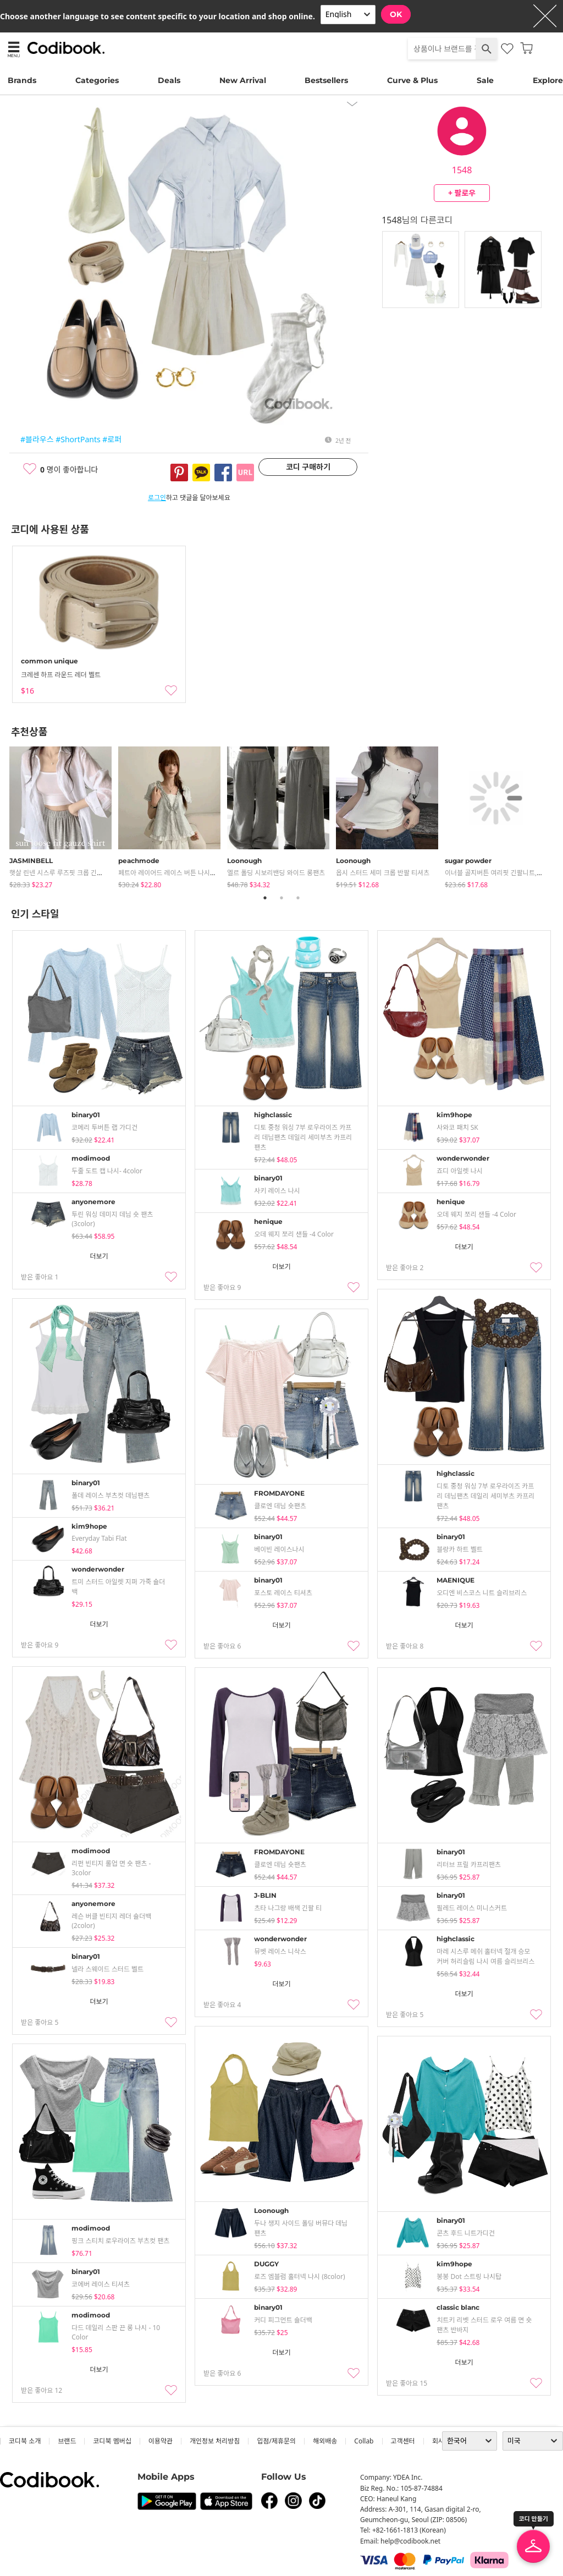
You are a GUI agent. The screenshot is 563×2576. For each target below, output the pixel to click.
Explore (548, 80)
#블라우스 (37, 439)
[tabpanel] (63, 815)
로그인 (157, 497)
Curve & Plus (412, 80)
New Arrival (242, 80)
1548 (462, 170)
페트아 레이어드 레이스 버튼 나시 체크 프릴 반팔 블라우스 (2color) (210, 872)
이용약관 (160, 2441)
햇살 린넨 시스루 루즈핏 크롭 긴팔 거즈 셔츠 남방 (77, 872)
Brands (22, 80)
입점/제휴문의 (276, 2441)
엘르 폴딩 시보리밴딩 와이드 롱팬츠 (276, 872)
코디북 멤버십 (112, 2441)
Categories (97, 80)
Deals (169, 80)
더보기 (99, 1256)
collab (363, 2441)
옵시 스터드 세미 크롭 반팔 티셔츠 (382, 872)
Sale (485, 80)
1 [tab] (265, 897)
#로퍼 (112, 439)
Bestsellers (326, 80)
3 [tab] (297, 897)
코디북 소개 (25, 2441)
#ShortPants (78, 439)
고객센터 (403, 2441)
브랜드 (67, 2441)
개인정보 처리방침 (215, 2441)
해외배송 (325, 2441)
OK (396, 14)
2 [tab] (281, 897)
